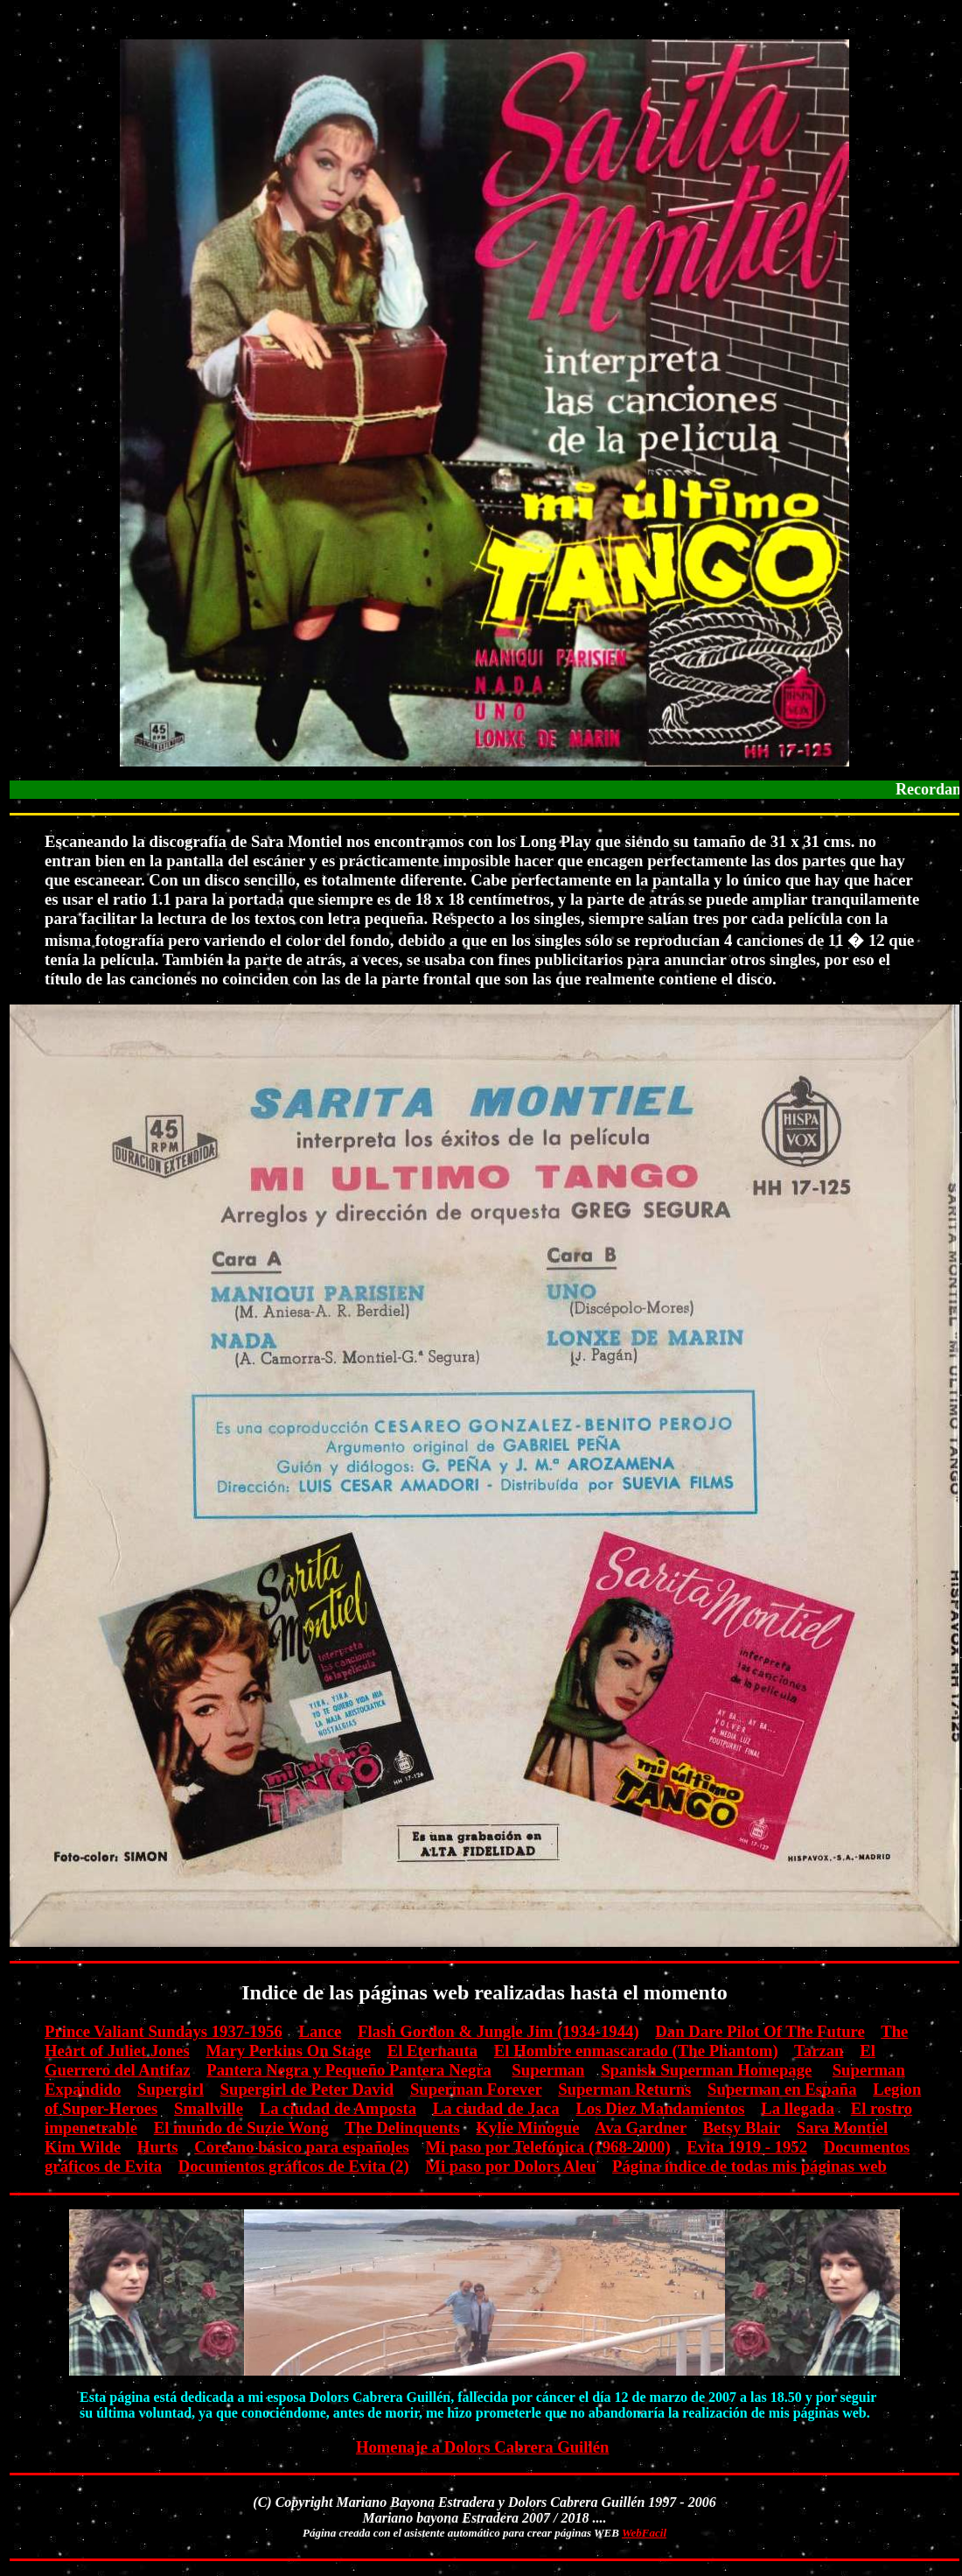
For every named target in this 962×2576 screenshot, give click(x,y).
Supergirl (170, 2089)
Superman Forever (475, 2089)
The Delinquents (402, 2127)
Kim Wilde (83, 2147)
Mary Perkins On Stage (288, 2050)
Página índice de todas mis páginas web (749, 2166)
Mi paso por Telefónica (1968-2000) (547, 2147)
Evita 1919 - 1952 (747, 2147)
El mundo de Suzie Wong (241, 2127)
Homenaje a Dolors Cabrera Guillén (483, 2447)
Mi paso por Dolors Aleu (510, 2166)
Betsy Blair (742, 2127)
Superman (548, 2070)
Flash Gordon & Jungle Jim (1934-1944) (498, 2031)
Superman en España (782, 2089)
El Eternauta (432, 2050)
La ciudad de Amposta (338, 2108)
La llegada (797, 2108)
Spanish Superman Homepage (706, 2070)
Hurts (157, 2147)
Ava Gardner (641, 2127)
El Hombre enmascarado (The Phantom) (636, 2050)
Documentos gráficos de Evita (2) (293, 2166)
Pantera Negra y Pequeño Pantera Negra (348, 2070)
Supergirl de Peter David (307, 2089)
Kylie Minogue (528, 2127)
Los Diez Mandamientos (659, 2108)
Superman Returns (624, 2089)
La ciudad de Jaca (496, 2108)
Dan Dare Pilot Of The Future (760, 2031)
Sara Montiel (842, 2127)
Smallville (208, 2108)
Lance (319, 2031)
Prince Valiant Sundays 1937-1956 (163, 2031)
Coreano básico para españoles (301, 2147)
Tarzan (818, 2050)
